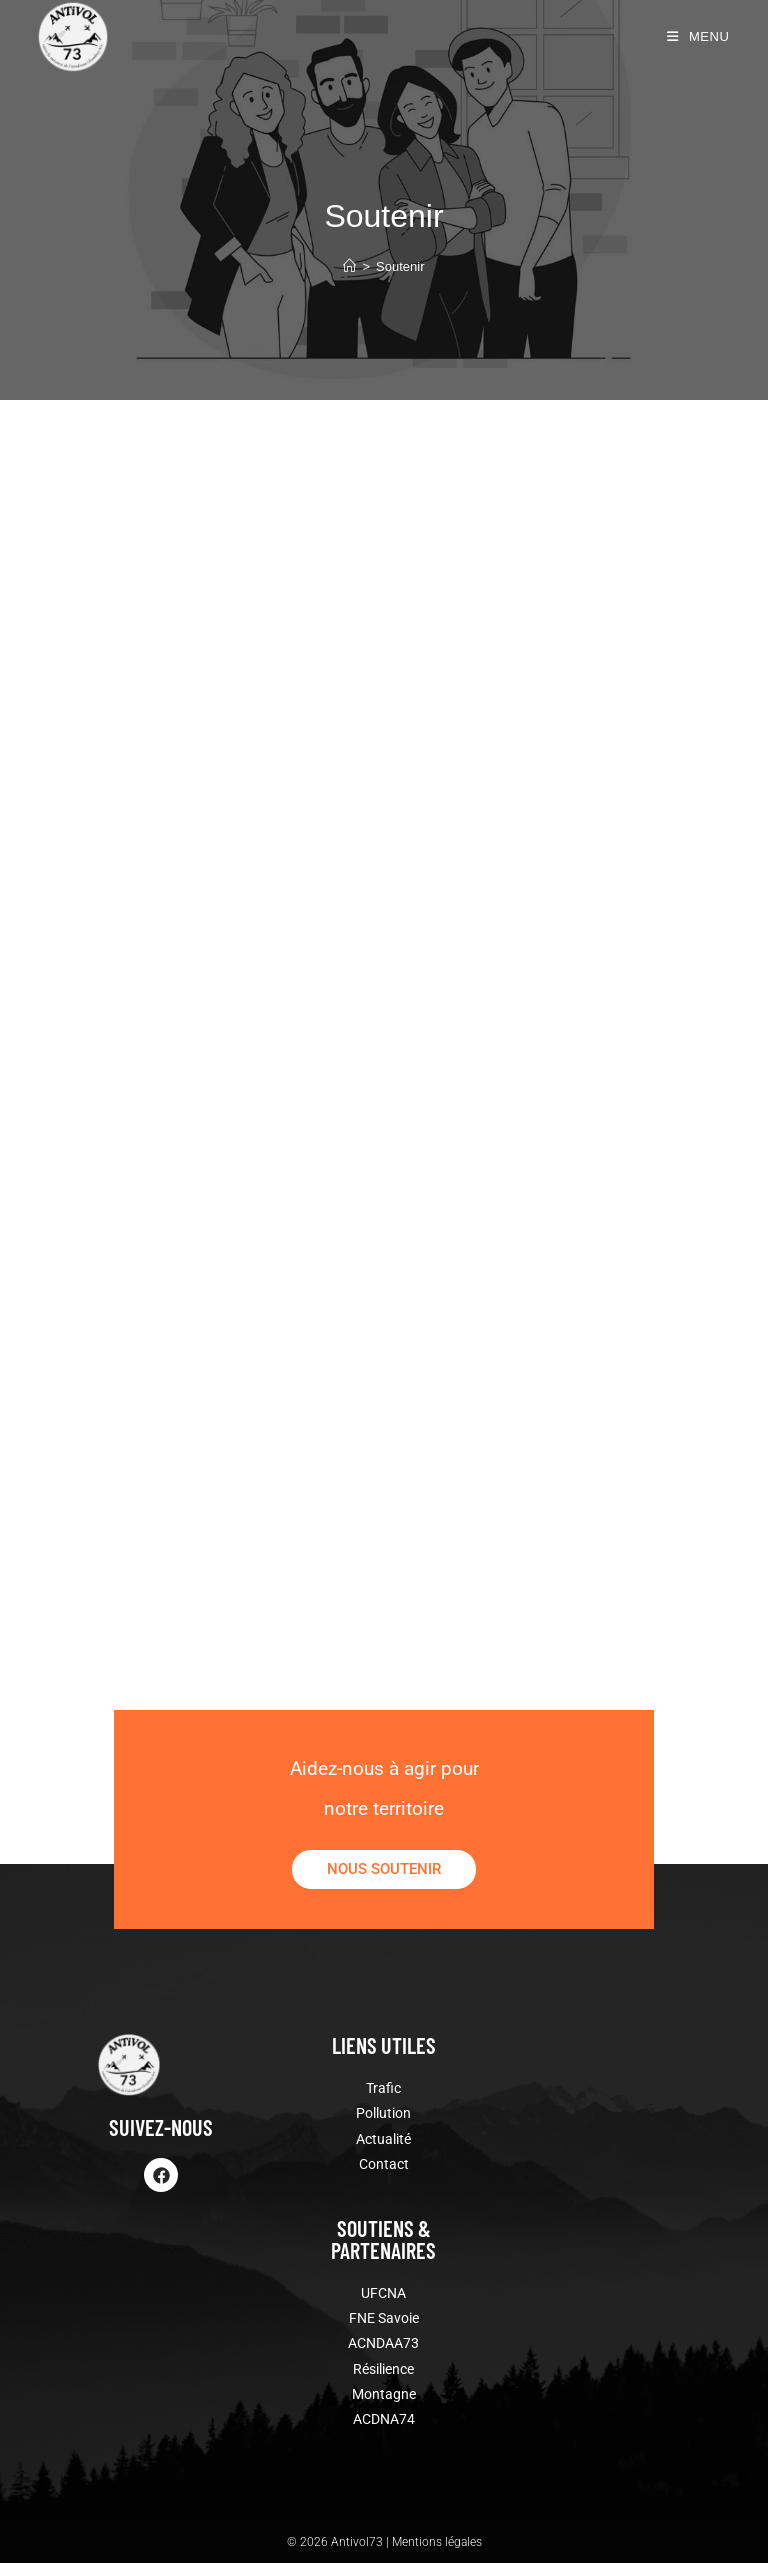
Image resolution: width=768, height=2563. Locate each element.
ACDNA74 (384, 2419)
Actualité (383, 2139)
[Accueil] (349, 266)
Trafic (383, 2088)
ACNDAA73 (383, 2343)
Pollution (383, 2113)
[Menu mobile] (698, 36)
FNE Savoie (384, 2318)
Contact (384, 2164)
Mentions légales (437, 2542)
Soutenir (400, 266)
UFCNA (383, 2293)
